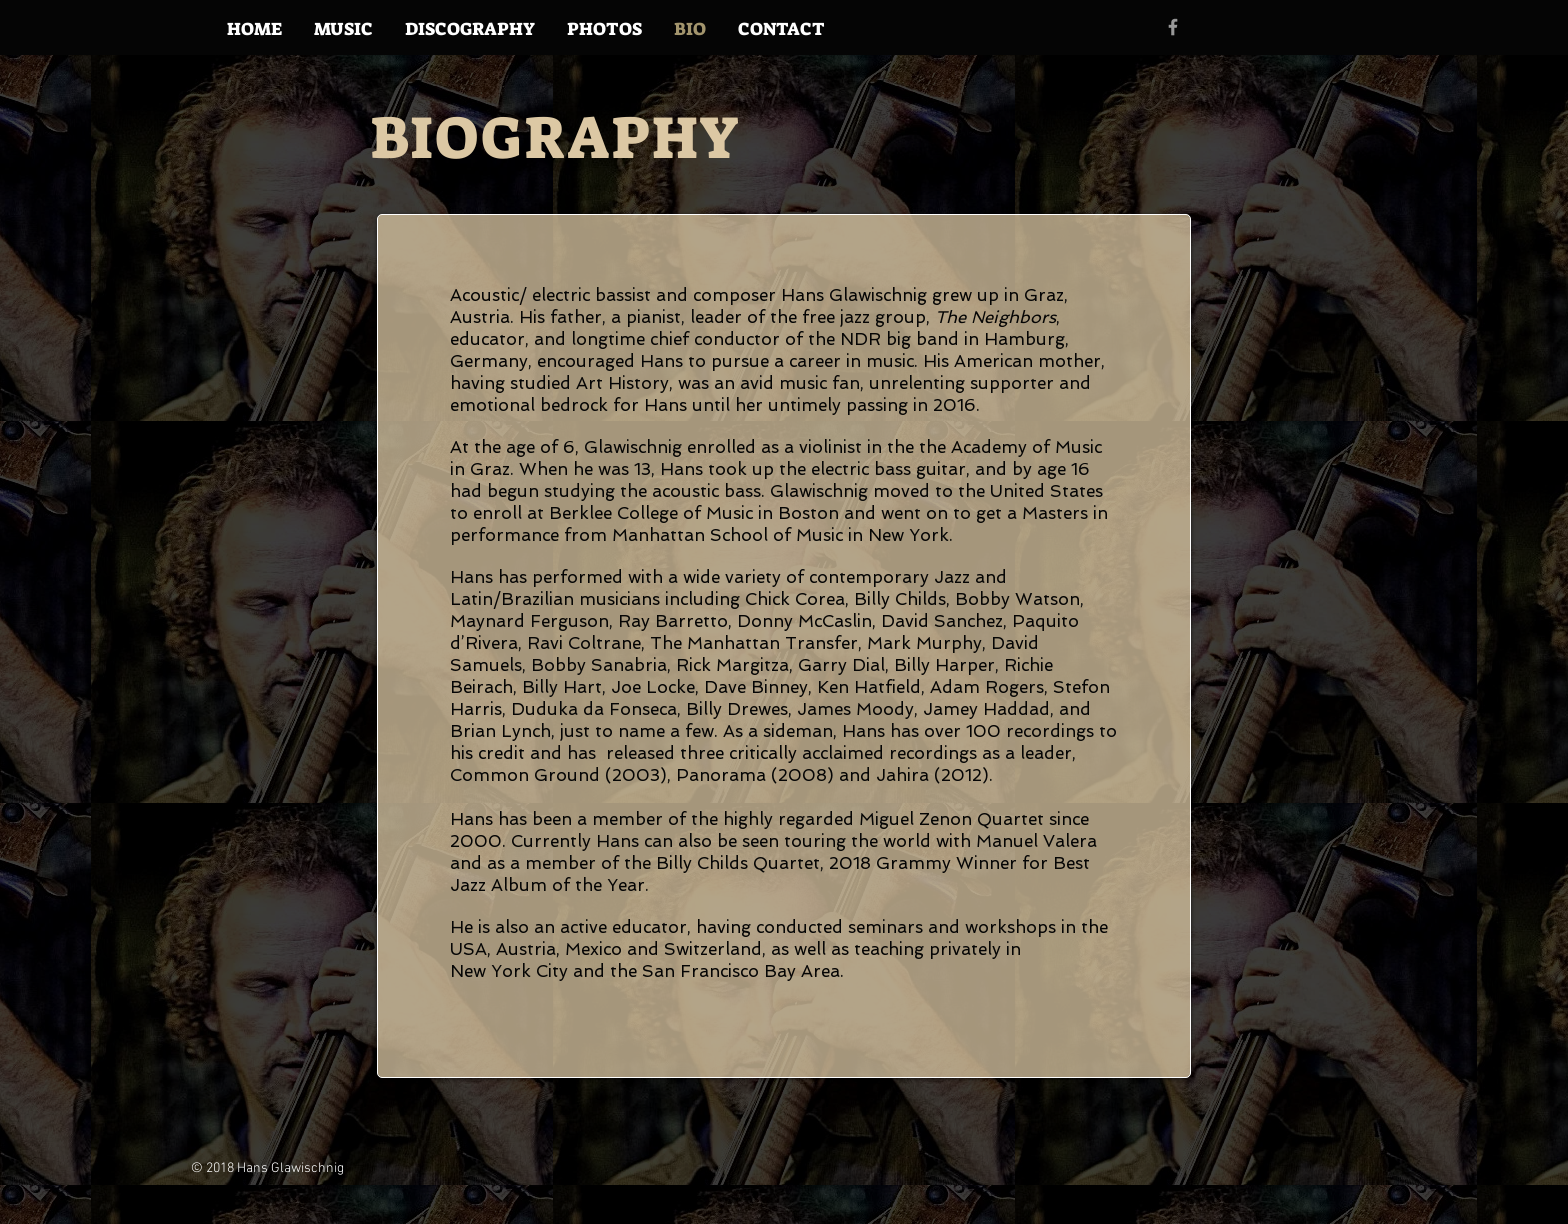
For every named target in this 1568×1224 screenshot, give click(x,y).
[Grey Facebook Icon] (1173, 27)
